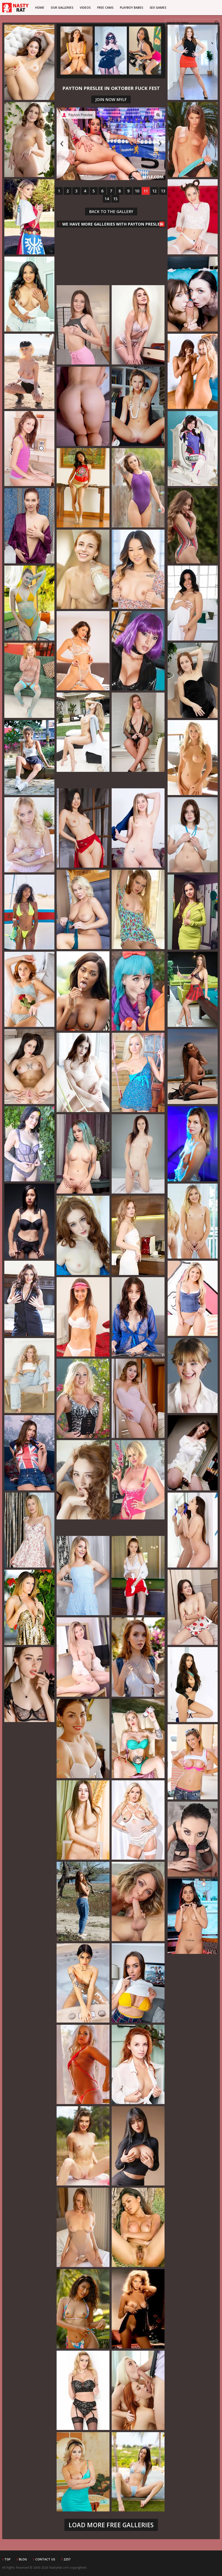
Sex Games (158, 7)
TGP (7, 2559)
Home (39, 7)
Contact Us (45, 2559)
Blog (23, 2559)
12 (154, 191)
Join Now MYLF (111, 99)
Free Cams (105, 7)
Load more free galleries (111, 2525)
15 (115, 198)
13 (163, 191)
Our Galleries (62, 7)
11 (146, 191)
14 (106, 198)
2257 (67, 2559)
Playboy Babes (131, 7)
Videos (85, 7)
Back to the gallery (111, 211)
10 (137, 191)
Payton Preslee (80, 114)
